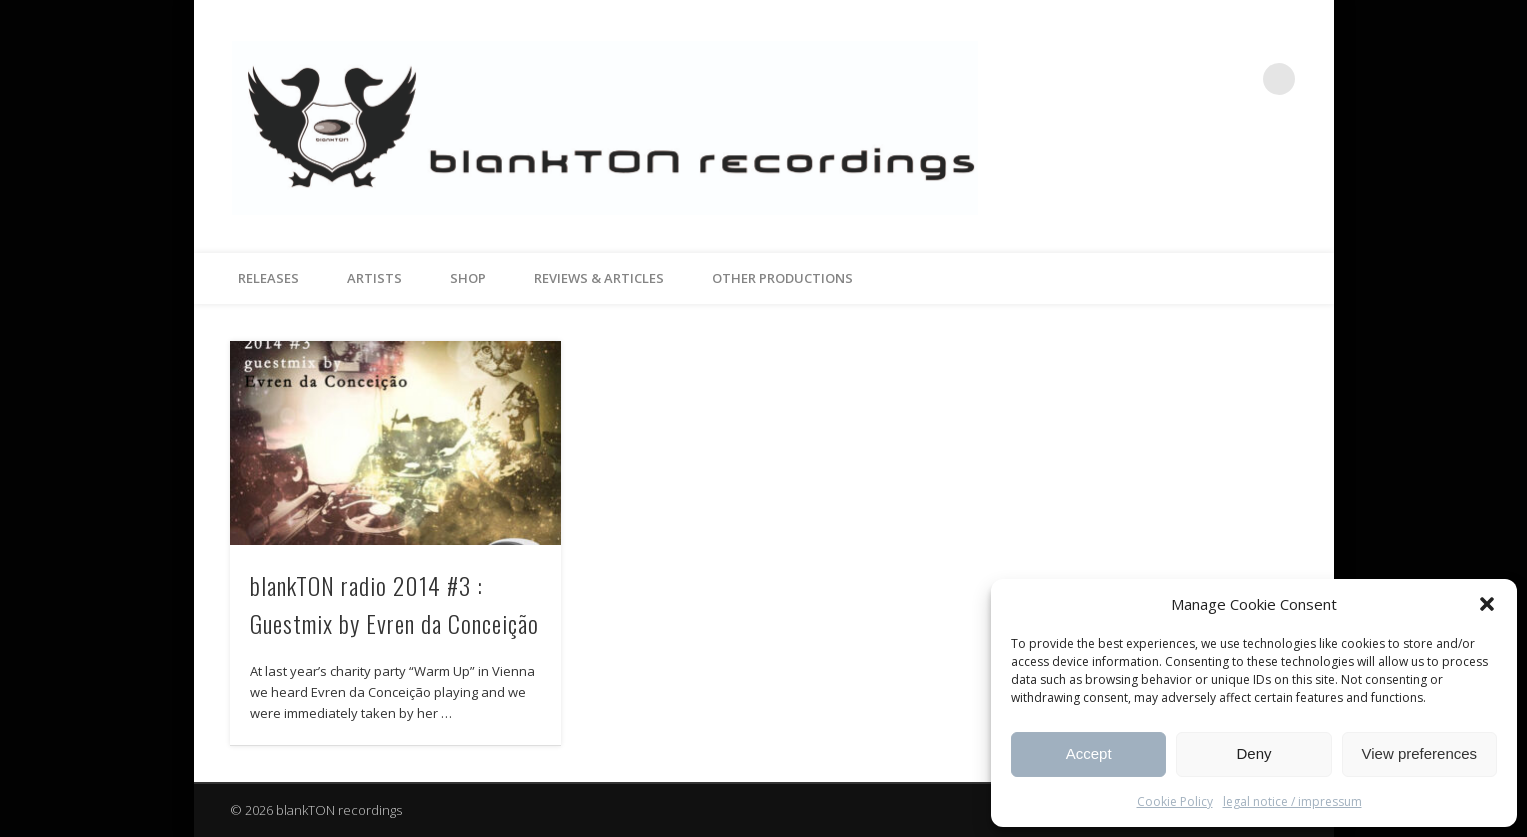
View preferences (1420, 753)
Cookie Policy (1175, 801)
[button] (1487, 604)
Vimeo (1238, 79)
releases (268, 278)
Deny (1253, 753)
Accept (1089, 753)
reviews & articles (599, 278)
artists (374, 278)
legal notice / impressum (1292, 801)
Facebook (1197, 79)
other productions (782, 278)
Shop (468, 278)
